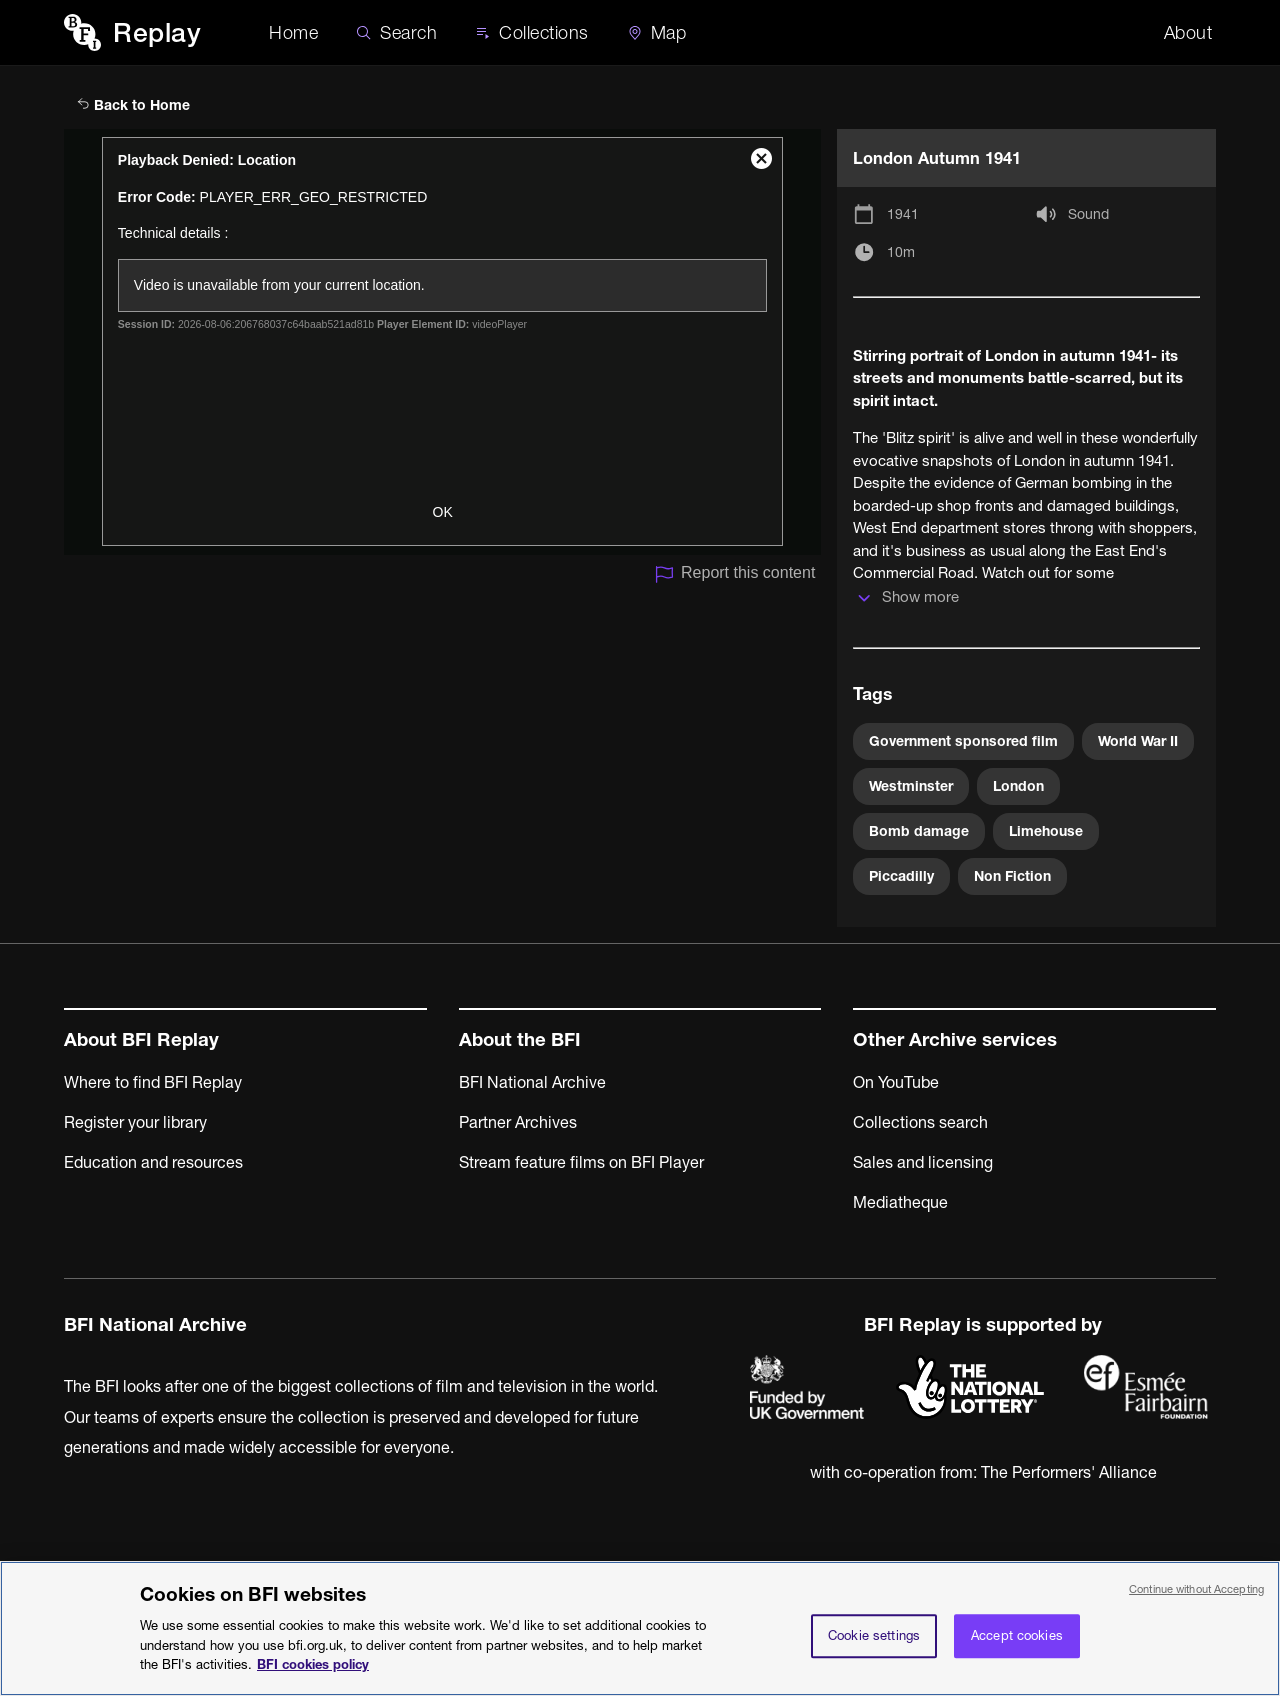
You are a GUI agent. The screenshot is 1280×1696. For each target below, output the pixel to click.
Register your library (135, 1122)
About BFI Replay (141, 1039)
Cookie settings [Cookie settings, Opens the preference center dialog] (874, 1644)
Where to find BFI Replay (153, 1082)
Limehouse (1046, 831)
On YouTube (896, 1082)
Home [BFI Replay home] (293, 32)
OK (443, 512)
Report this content (734, 574)
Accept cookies (1017, 1644)
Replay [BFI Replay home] (157, 32)
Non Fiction (1012, 876)
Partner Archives (518, 1122)
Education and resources (153, 1162)
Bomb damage (919, 831)
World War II (1138, 741)
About (1188, 32)
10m (901, 252)
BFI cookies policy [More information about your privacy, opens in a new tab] (313, 1673)
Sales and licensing (923, 1162)
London (1018, 786)
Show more (920, 596)
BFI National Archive (532, 1082)
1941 (903, 214)
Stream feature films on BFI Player (581, 1162)
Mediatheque (900, 1202)
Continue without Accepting (1196, 1597)
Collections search (920, 1122)
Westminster (911, 786)
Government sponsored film (963, 741)
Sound (1088, 214)
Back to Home (133, 105)
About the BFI (520, 1039)
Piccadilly (901, 876)
